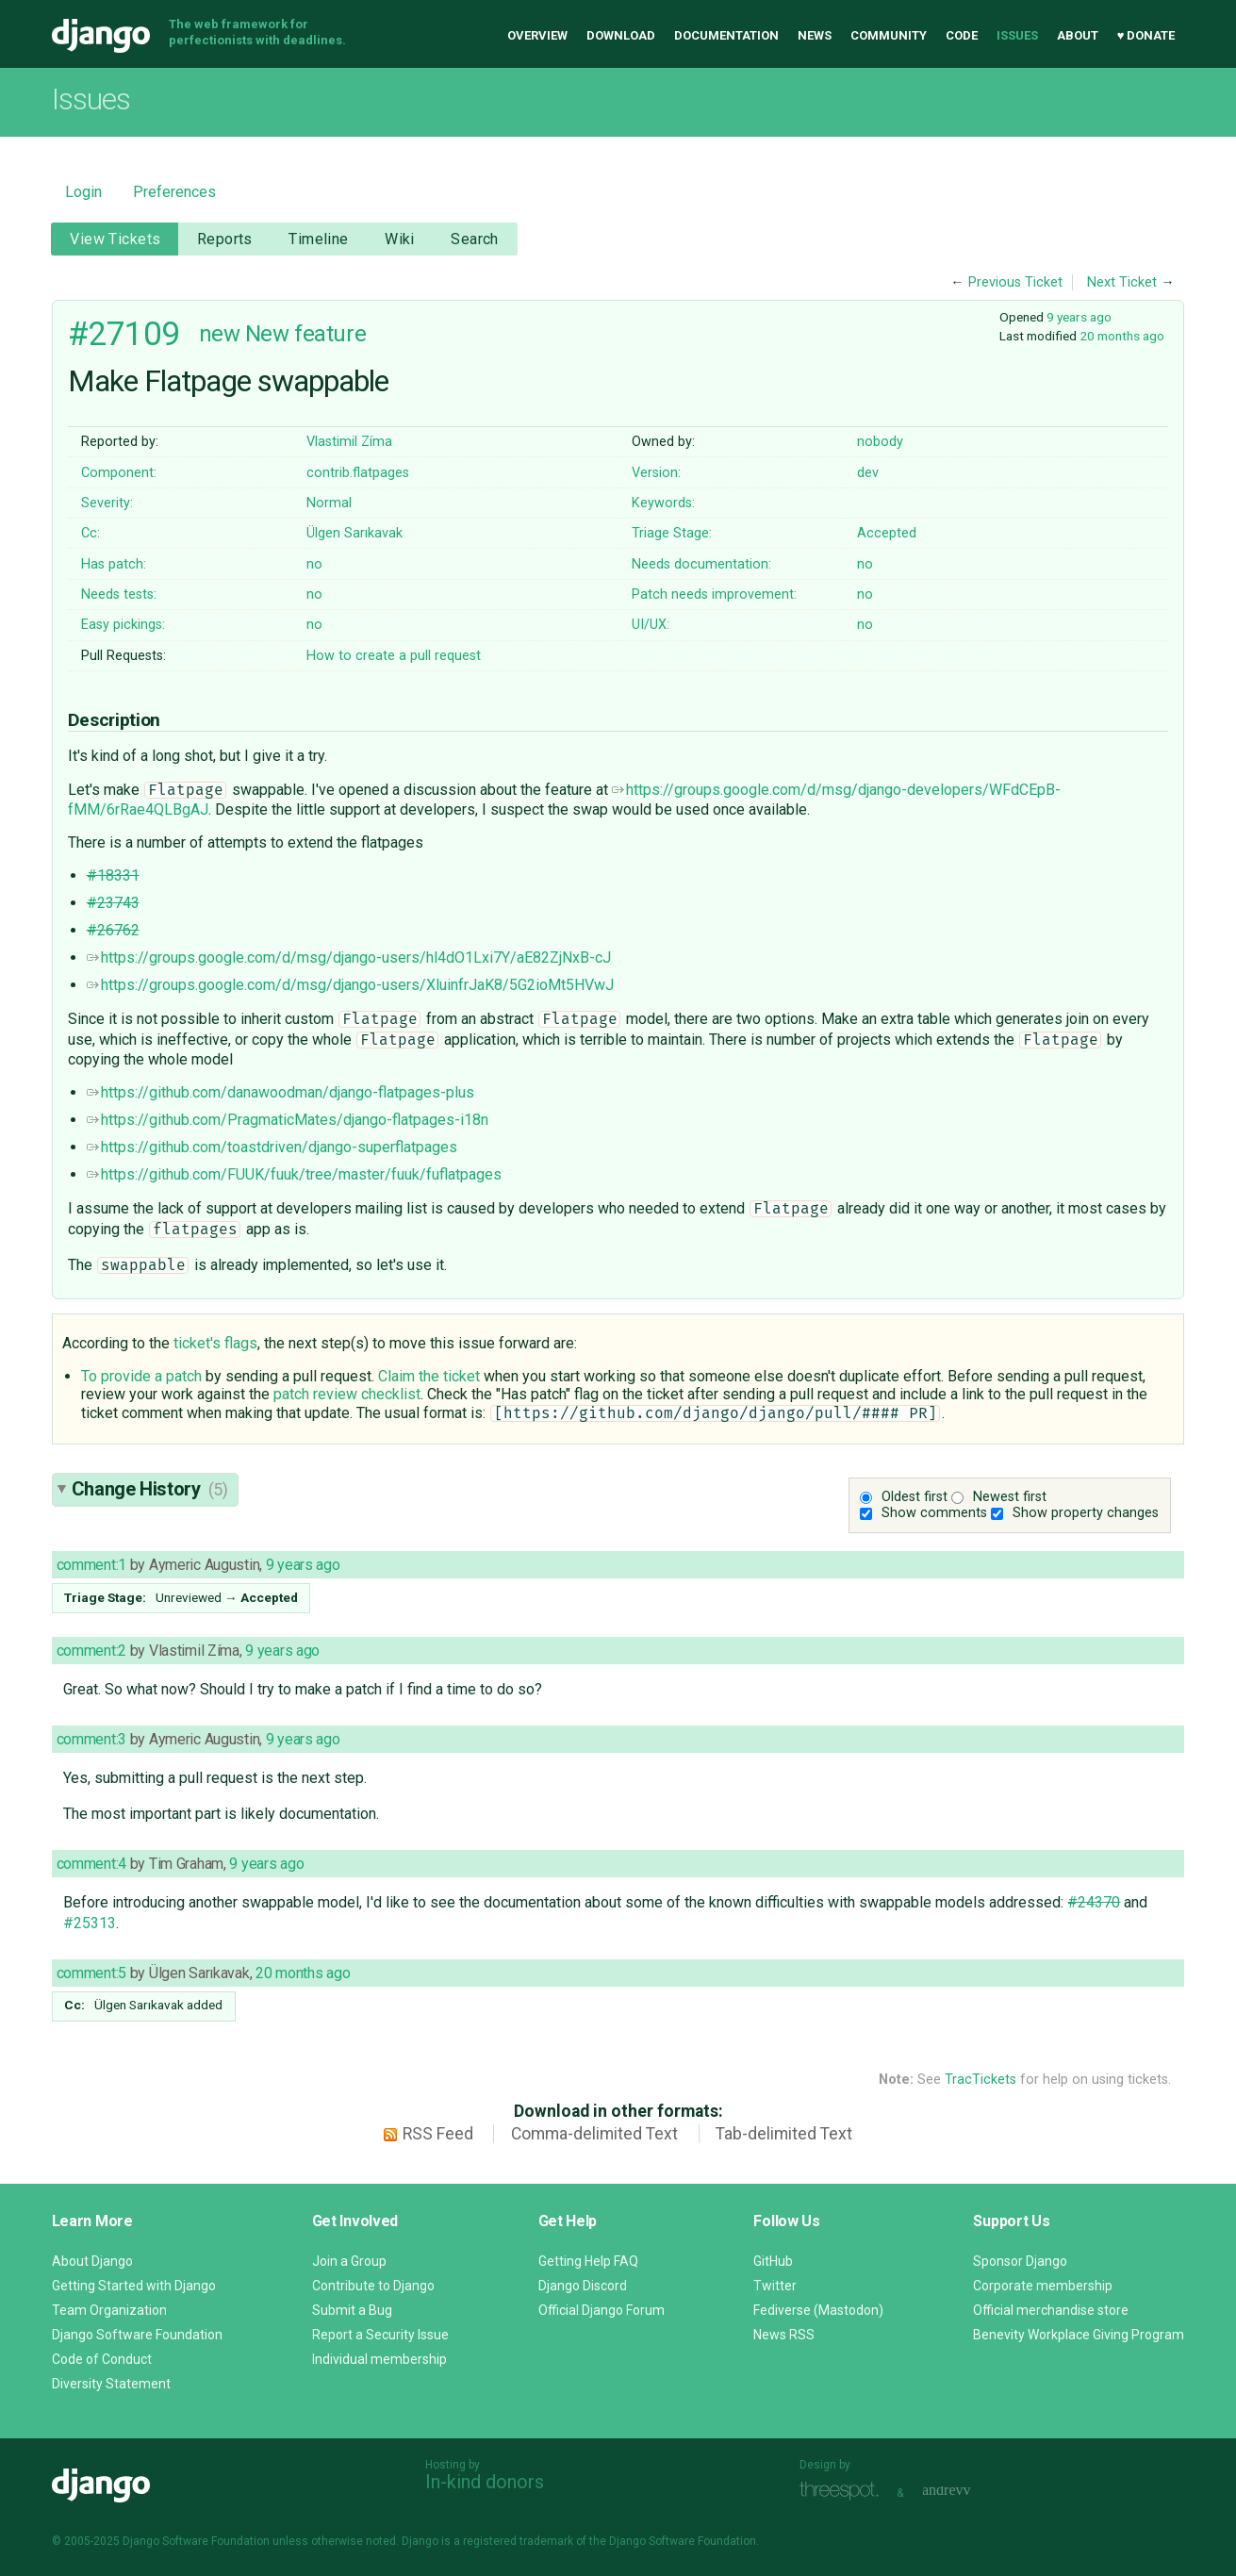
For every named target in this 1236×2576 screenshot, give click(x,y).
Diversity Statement (111, 2383)
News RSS (784, 2334)
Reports (225, 239)
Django (101, 36)
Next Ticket (1122, 282)
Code (962, 35)
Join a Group (349, 2261)
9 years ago (1079, 316)
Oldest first (915, 1497)
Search (475, 239)
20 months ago (1121, 335)
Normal (329, 503)
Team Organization (109, 2310)
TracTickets (980, 2080)
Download (620, 35)
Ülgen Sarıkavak (354, 533)
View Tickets (115, 239)
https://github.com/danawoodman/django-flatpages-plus (280, 1092)
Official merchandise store (1051, 2310)
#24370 (1093, 1902)
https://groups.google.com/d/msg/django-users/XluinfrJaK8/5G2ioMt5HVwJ (350, 985)
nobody (880, 442)
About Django (92, 2261)
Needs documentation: (701, 564)
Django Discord (582, 2285)
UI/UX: (650, 625)
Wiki (400, 239)
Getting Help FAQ (588, 2261)
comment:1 (91, 1565)
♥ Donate (1146, 35)
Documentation (726, 35)
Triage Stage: (672, 533)
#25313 (89, 1923)
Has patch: (113, 564)
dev (868, 473)
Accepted (886, 533)
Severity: (107, 503)
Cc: (90, 533)
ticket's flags (215, 1343)
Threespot (843, 2490)
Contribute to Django (373, 2285)
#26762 (113, 930)
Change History (150, 1489)
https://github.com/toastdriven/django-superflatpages (272, 1147)
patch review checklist (346, 1394)
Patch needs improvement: (714, 594)
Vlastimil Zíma (349, 442)
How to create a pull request (393, 656)
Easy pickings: (123, 625)
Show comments (934, 1513)
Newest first (1009, 1497)
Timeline (318, 239)
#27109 (124, 334)
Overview (537, 35)
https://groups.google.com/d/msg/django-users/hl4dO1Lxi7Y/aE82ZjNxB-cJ (349, 957)
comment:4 (91, 1864)
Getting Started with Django (134, 2285)
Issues (1017, 35)
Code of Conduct (102, 2359)
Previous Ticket (1015, 282)
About (1077, 35)
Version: (656, 473)
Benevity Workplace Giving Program (1078, 2334)
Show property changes (1086, 1513)
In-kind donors (484, 2481)
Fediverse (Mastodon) (818, 2310)
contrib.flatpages (357, 473)
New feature (305, 334)
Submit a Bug (352, 2310)
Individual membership (379, 2359)
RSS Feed (438, 2133)
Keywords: (663, 503)
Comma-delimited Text (594, 2133)
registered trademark (518, 2541)
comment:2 (91, 1651)
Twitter (775, 2285)
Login (83, 192)
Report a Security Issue (380, 2334)
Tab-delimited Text (784, 2133)
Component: (119, 473)
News (815, 35)
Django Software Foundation (137, 2334)
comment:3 (91, 1739)
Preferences (174, 192)
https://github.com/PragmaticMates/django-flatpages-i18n (287, 1120)
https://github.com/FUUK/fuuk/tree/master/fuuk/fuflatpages (294, 1174)
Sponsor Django (1020, 2261)
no (314, 564)
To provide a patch (141, 1376)
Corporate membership (1042, 2285)
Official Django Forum (601, 2310)
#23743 (113, 903)
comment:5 (91, 1973)
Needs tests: (119, 594)
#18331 (113, 875)
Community (888, 35)
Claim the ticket (429, 1376)
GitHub (773, 2261)
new (219, 334)
